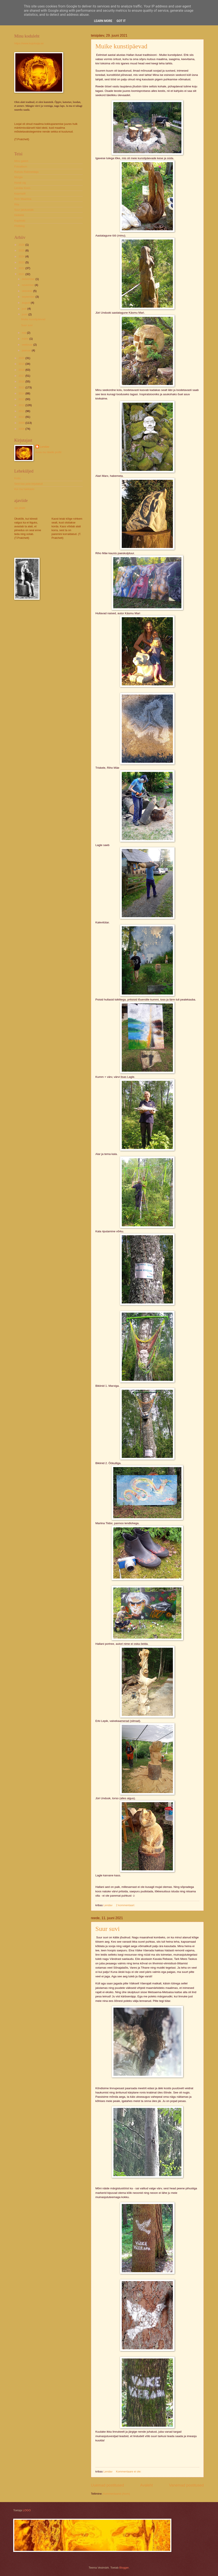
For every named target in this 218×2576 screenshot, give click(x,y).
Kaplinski (19, 220)
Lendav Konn (22, 188)
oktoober (27, 291)
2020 (22, 358)
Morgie (18, 177)
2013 (22, 399)
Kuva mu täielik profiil (49, 452)
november (28, 285)
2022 (22, 268)
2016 (22, 381)
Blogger (124, 2567)
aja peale (19, 507)
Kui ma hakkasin (24, 489)
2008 (22, 428)
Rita (16, 204)
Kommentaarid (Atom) (116, 2493)
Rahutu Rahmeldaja (26, 171)
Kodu (17, 478)
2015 (22, 387)
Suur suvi (107, 1928)
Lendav (44, 446)
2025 (22, 250)
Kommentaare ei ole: (129, 2471)
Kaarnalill (20, 193)
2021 (22, 274)
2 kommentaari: (126, 1905)
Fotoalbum (20, 166)
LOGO (27, 2510)
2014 (22, 393)
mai (24, 332)
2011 (22, 411)
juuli (24, 308)
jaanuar (27, 350)
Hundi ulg (20, 182)
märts (25, 338)
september (28, 296)
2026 (22, 244)
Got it (121, 21)
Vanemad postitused (186, 2485)
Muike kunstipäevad (121, 46)
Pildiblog (19, 226)
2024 (22, 256)
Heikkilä (19, 215)
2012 (22, 405)
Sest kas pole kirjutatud (28, 483)
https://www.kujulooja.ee (29, 43)
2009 (22, 422)
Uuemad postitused (107, 2485)
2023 (22, 262)
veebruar (27, 344)
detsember (28, 279)
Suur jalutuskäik (24, 209)
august (26, 302)
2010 (22, 416)
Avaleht (146, 2485)
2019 (22, 363)
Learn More (103, 21)
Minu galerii (21, 161)
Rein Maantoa (22, 198)
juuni (25, 314)
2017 (22, 375)
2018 (22, 369)
